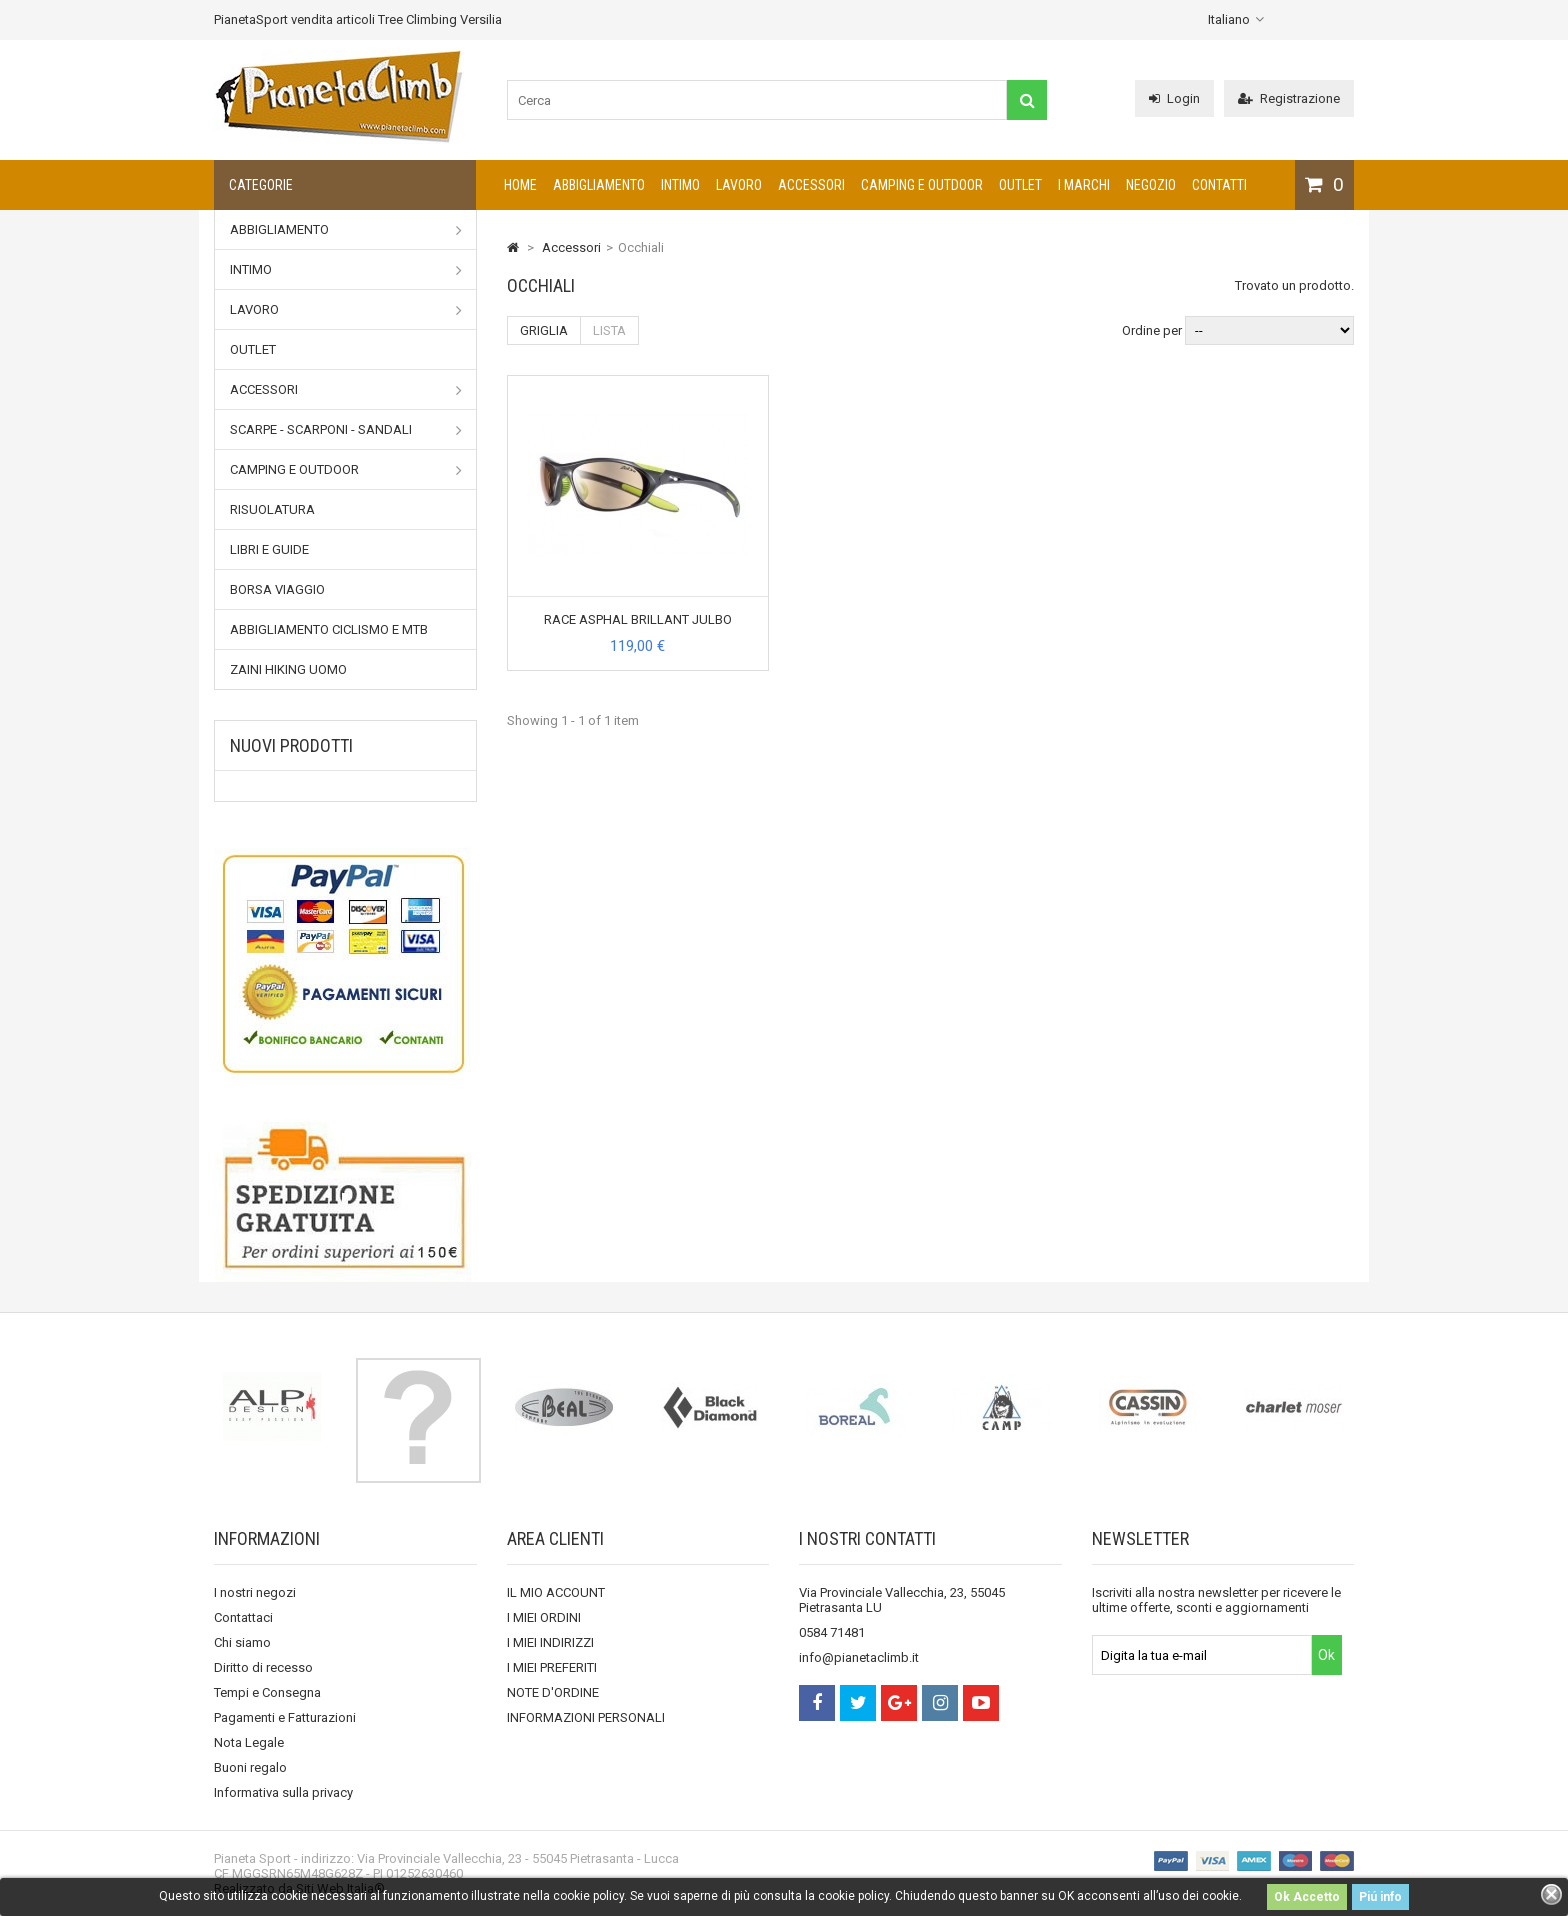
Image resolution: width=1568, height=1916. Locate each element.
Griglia (544, 330)
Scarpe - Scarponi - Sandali (346, 430)
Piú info (1380, 1897)
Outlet (1020, 185)
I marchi (1084, 185)
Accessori (811, 185)
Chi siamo (242, 1642)
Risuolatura (272, 509)
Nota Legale (249, 1742)
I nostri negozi (255, 1592)
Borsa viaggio (277, 589)
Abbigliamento (599, 185)
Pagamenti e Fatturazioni (285, 1717)
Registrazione (1289, 98)
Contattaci (243, 1617)
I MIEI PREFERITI (552, 1667)
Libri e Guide (269, 549)
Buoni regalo (250, 1767)
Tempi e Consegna (267, 1692)
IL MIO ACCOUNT (556, 1592)
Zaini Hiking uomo (288, 669)
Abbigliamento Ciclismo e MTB (329, 629)
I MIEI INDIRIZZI (550, 1642)
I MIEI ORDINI (544, 1617)
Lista (609, 330)
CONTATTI (1219, 185)
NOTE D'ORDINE (553, 1692)
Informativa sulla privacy (283, 1792)
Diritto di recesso (263, 1667)
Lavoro (739, 185)
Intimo (680, 185)
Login (1174, 98)
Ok (1326, 1655)
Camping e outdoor (922, 185)
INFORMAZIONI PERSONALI (586, 1717)
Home (520, 185)
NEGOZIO (1151, 185)
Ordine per (1152, 330)
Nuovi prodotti (291, 745)
